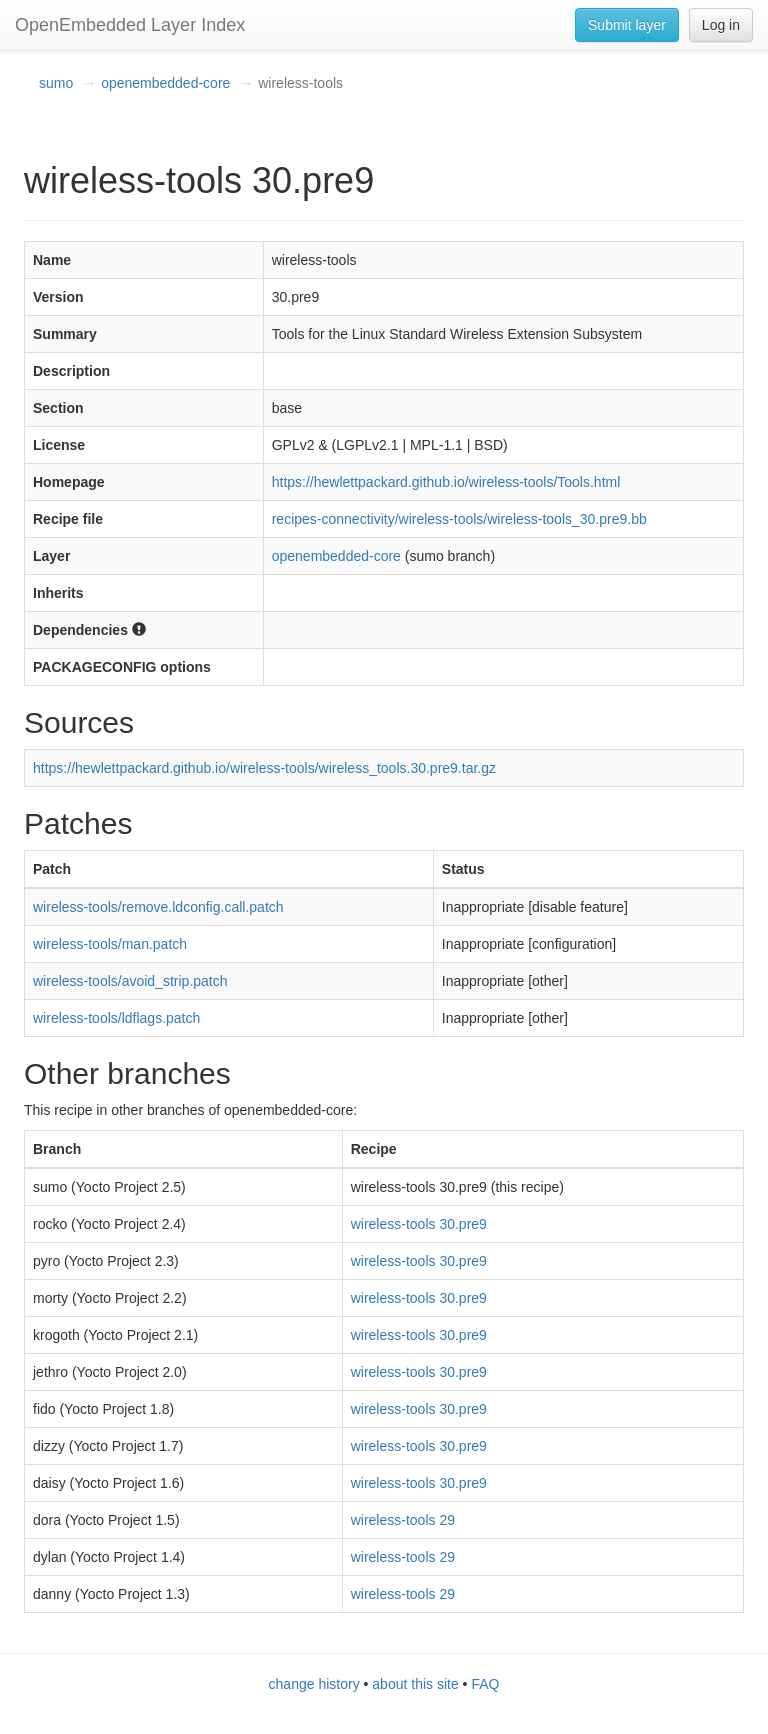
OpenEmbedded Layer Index (130, 25)
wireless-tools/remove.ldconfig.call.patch (158, 907)
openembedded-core (165, 83)
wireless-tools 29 (403, 1520)
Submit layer (627, 25)
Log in (721, 25)
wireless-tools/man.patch (110, 944)
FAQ (485, 1684)
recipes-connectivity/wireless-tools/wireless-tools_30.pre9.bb (459, 519)
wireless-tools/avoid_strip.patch (130, 981)
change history (314, 1684)
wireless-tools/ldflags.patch (116, 1018)
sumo (56, 83)
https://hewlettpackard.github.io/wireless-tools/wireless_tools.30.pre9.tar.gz (264, 768)
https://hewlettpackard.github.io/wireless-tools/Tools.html (446, 482)
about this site (415, 1684)
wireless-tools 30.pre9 (419, 1224)
